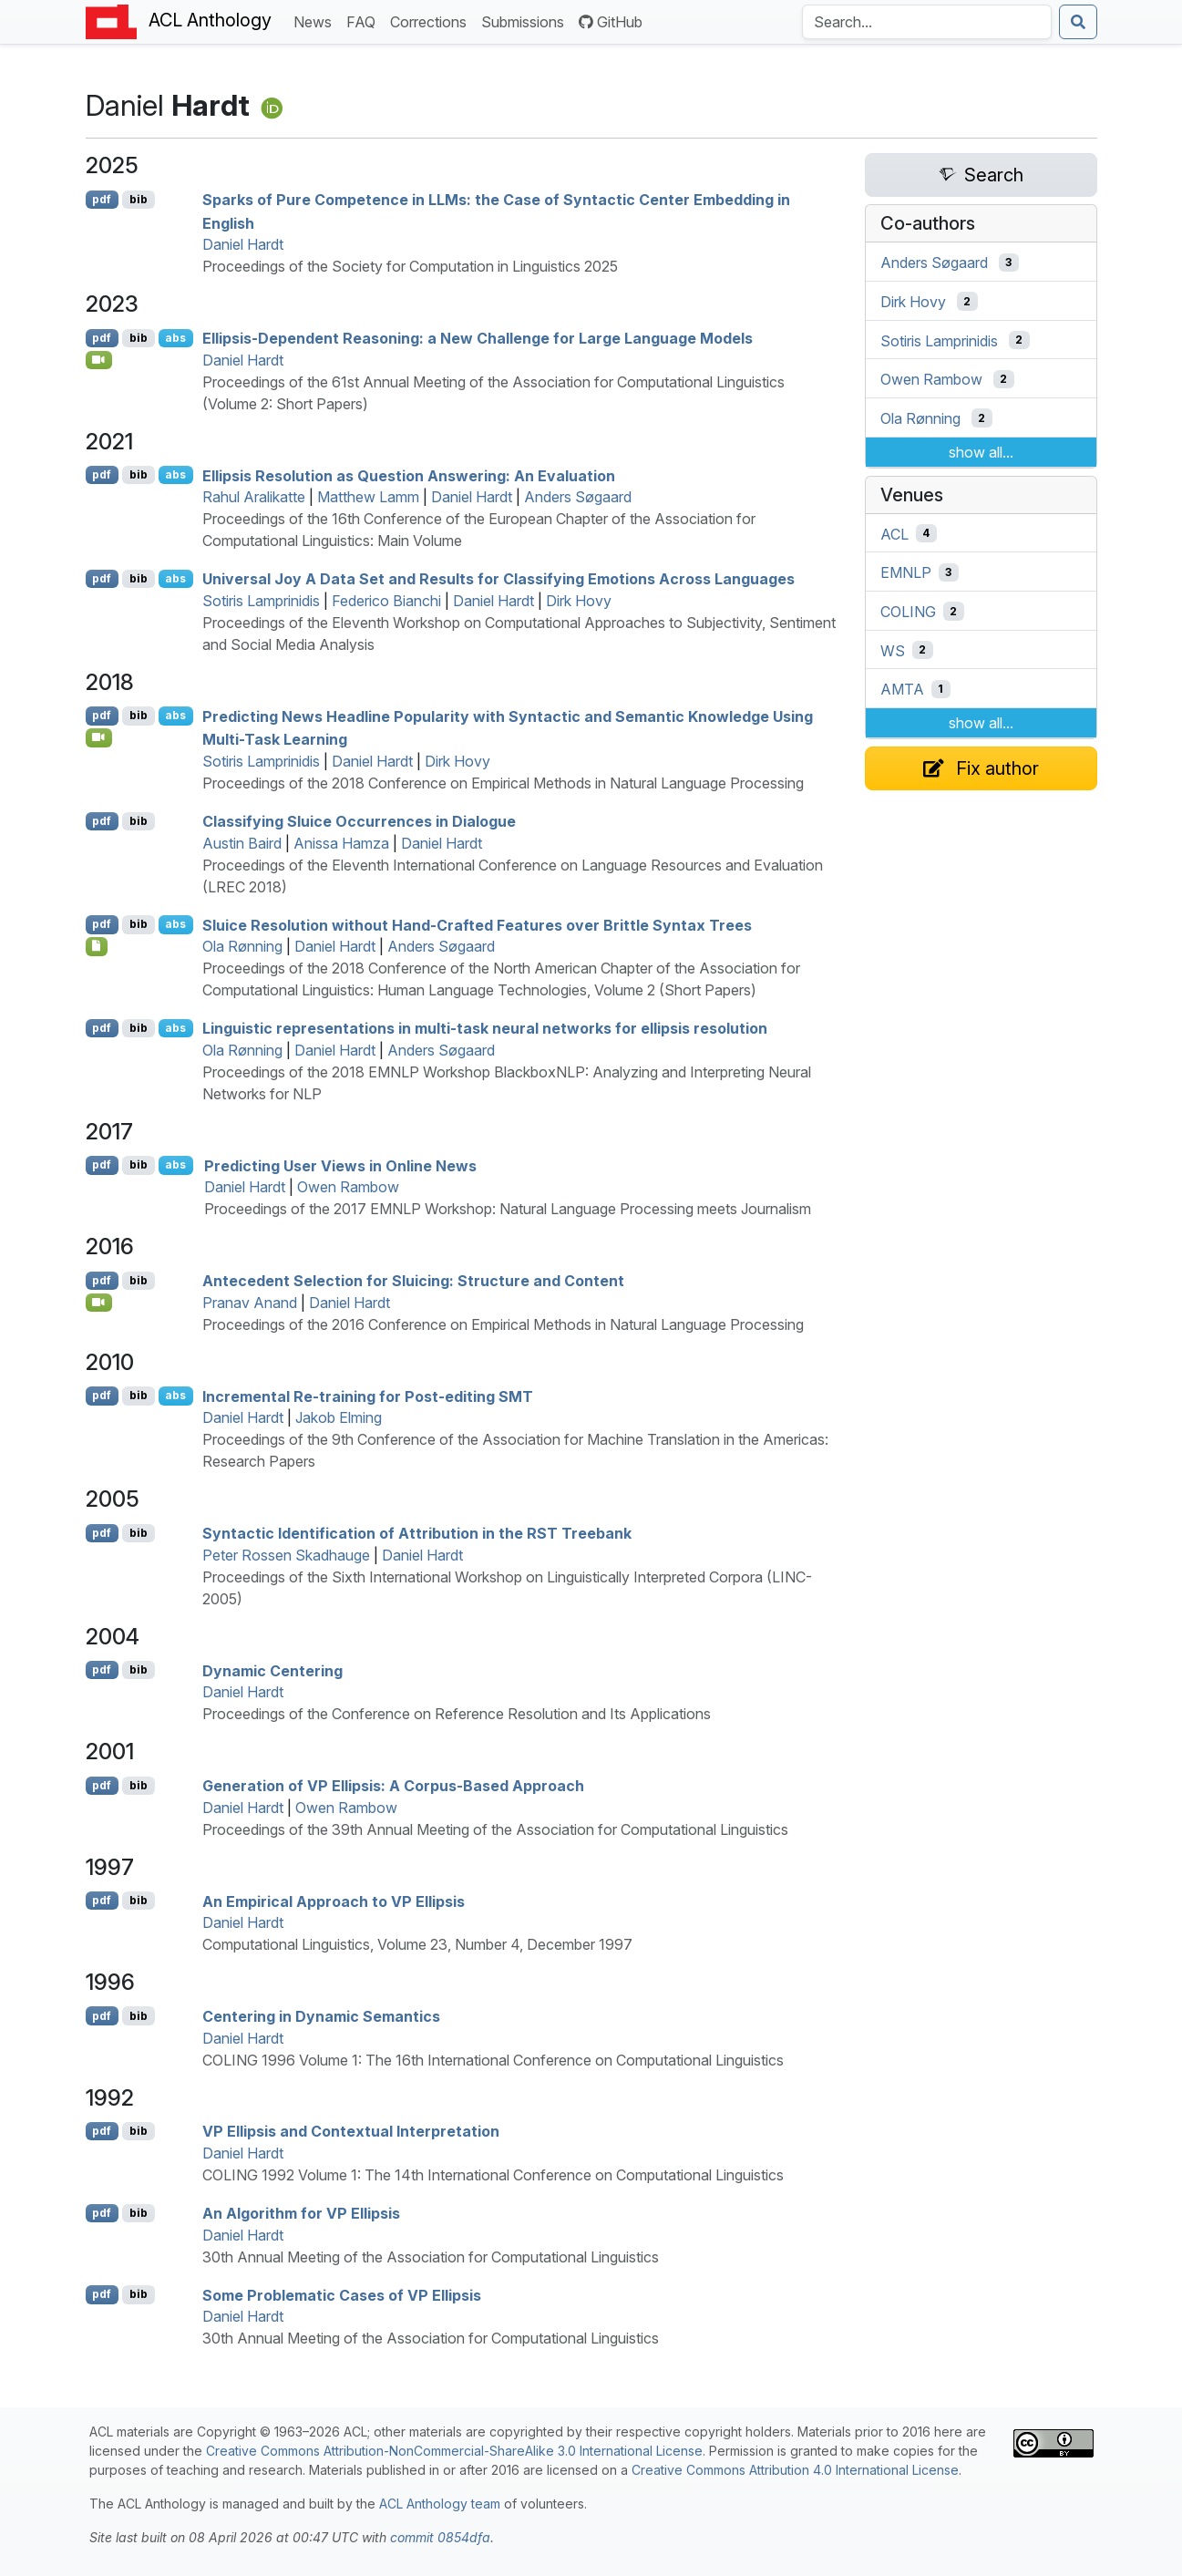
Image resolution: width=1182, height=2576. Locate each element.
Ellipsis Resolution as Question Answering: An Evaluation (408, 475)
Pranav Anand (249, 1302)
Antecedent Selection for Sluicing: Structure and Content (413, 1281)
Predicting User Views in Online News (340, 1165)
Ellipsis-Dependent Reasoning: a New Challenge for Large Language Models (477, 338)
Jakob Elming (338, 1417)
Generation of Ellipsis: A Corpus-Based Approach (393, 1786)
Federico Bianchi (386, 601)
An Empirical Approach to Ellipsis (333, 1900)
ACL (894, 533)
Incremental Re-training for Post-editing (367, 1395)
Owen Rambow (348, 1187)
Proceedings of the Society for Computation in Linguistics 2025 (410, 266)
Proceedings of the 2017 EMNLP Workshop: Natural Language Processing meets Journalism (507, 1209)
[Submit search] (1078, 22)
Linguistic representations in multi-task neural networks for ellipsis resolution (484, 1028)
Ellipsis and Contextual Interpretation (350, 2131)
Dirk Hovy (579, 601)
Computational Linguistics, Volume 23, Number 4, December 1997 (417, 1944)
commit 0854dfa (440, 2537)
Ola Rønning (242, 946)
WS (892, 650)
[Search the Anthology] (927, 22)
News (316, 20)
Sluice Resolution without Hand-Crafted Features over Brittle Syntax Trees (477, 924)
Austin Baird (242, 843)
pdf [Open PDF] (101, 199)
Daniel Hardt (242, 244)
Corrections (432, 20)
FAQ (364, 20)
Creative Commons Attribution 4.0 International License (795, 2470)
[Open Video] (99, 360)
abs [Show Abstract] (175, 338)
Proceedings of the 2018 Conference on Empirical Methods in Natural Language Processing (503, 783)
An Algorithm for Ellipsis (301, 2213)
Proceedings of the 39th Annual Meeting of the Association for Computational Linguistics (495, 1829)
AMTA (902, 689)
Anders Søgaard (578, 497)
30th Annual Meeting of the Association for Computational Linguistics (430, 2257)
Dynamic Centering (272, 1670)
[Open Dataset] (97, 946)
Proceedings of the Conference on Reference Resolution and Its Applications (456, 1714)
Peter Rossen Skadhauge (286, 1555)
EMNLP (905, 572)
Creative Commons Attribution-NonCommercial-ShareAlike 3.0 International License (454, 2450)
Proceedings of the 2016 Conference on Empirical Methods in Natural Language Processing (503, 1324)
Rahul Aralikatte (253, 497)
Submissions (526, 20)
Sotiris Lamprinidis (261, 601)
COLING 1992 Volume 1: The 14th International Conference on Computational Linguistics (493, 2175)
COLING (908, 612)
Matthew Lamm (368, 497)
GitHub (610, 22)
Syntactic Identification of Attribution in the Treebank (417, 1533)
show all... (981, 452)
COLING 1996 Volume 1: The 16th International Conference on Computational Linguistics (493, 2060)
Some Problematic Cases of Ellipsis (341, 2294)
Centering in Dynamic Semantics (321, 2016)
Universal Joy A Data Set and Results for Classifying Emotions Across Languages (498, 579)
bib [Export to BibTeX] (138, 199)
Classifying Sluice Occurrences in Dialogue (359, 821)
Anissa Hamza (341, 843)
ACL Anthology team (439, 2503)
